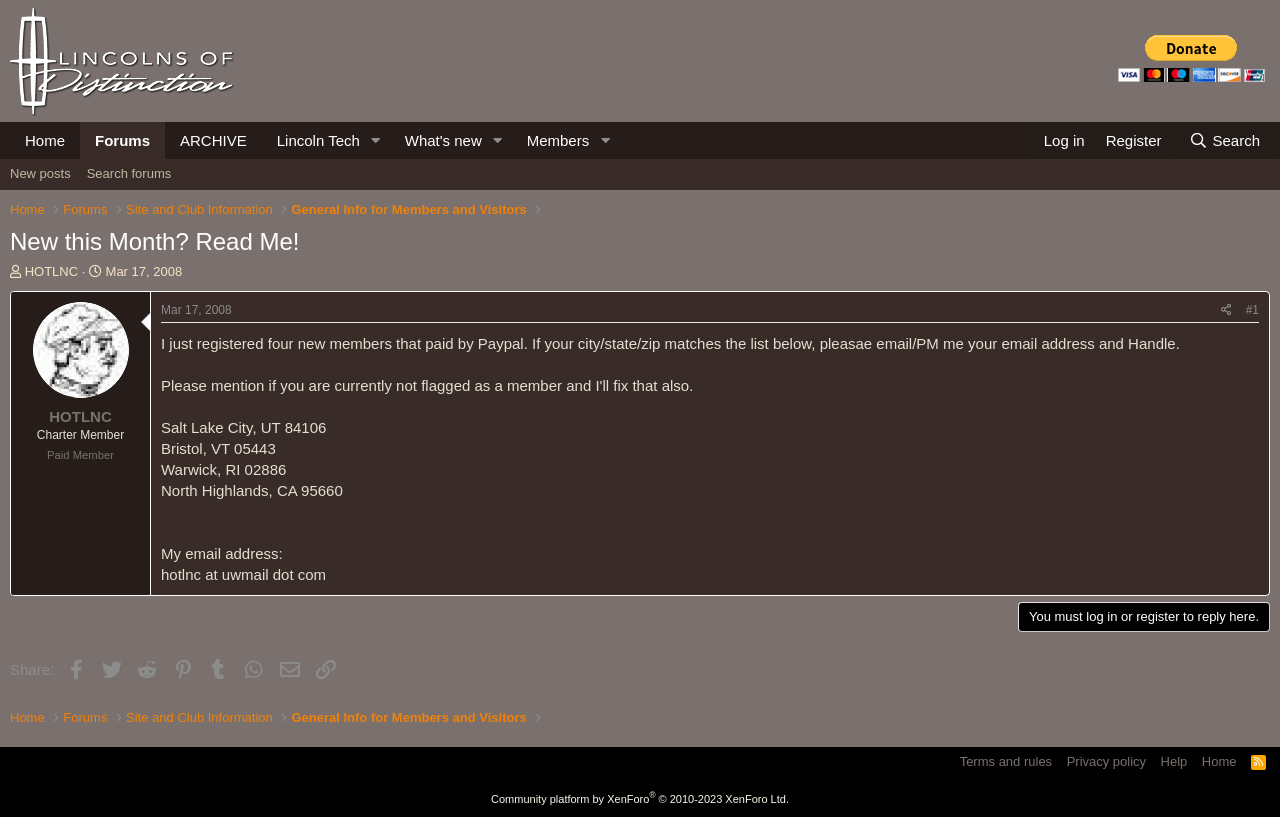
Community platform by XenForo (640, 799)
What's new (443, 140)
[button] (376, 140)
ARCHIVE (213, 140)
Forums (122, 140)
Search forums (129, 173)
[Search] (1224, 140)
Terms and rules (1006, 761)
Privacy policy (1106, 761)
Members (558, 140)
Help (1174, 761)
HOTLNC (51, 271)
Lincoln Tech (318, 140)
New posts (40, 173)
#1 (1252, 310)
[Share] (1226, 310)
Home (45, 140)
